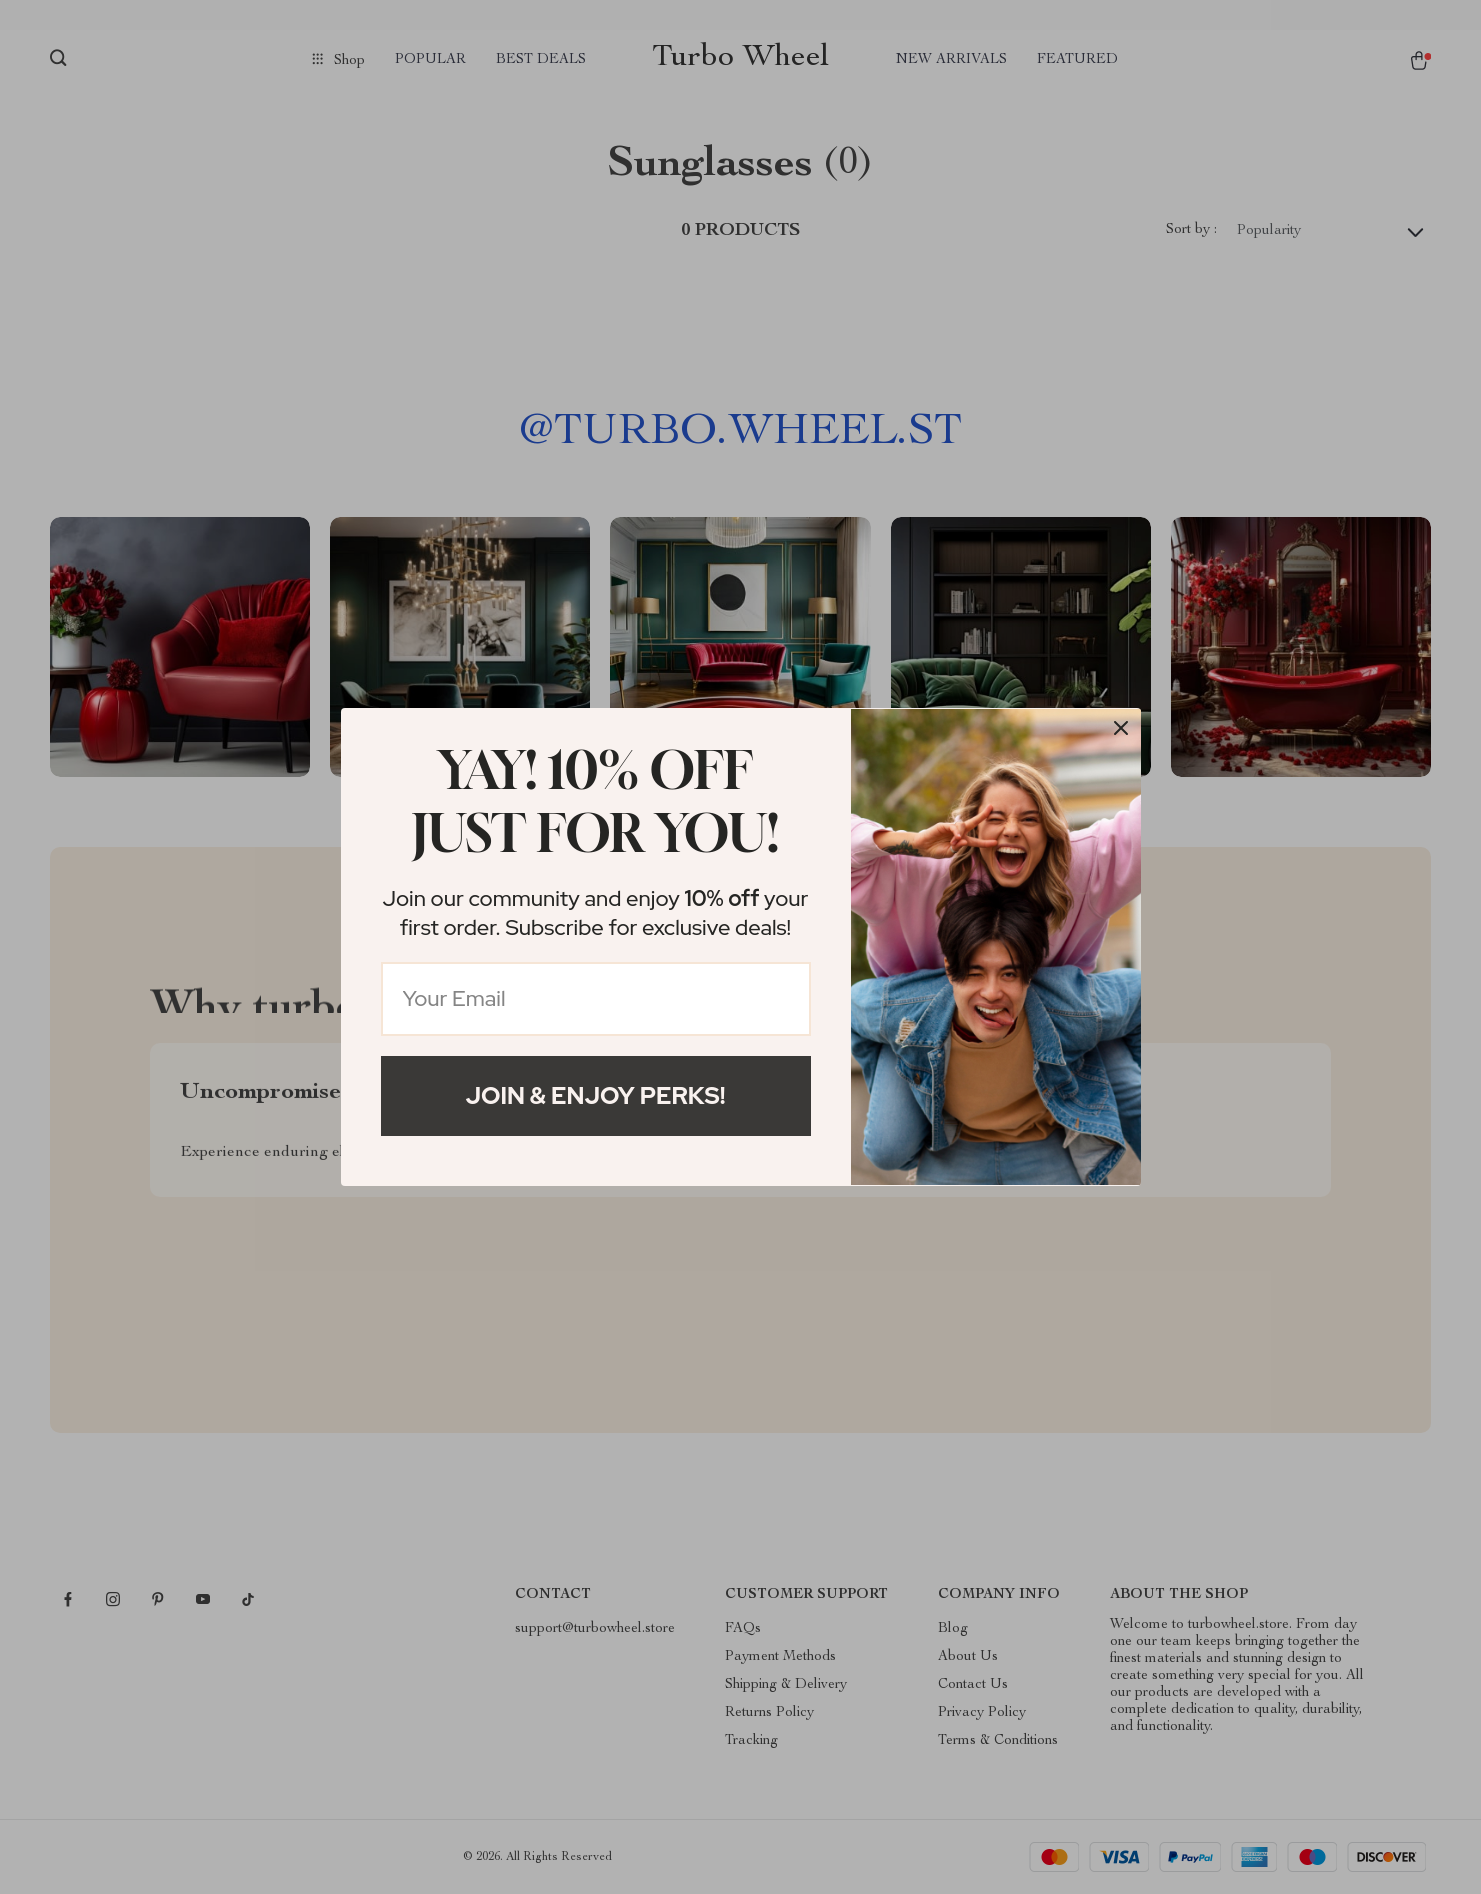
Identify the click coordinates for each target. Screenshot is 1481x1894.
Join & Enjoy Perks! (596, 1095)
